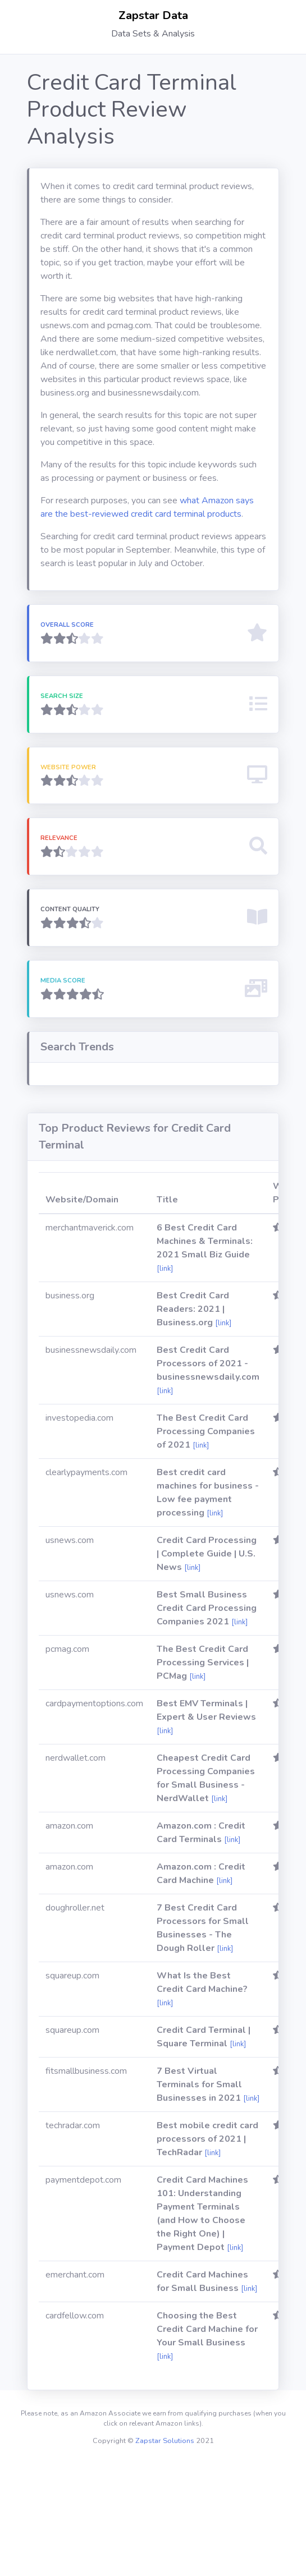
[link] (165, 1382)
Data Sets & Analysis (153, 33)
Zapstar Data (153, 15)
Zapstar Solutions (164, 2554)
